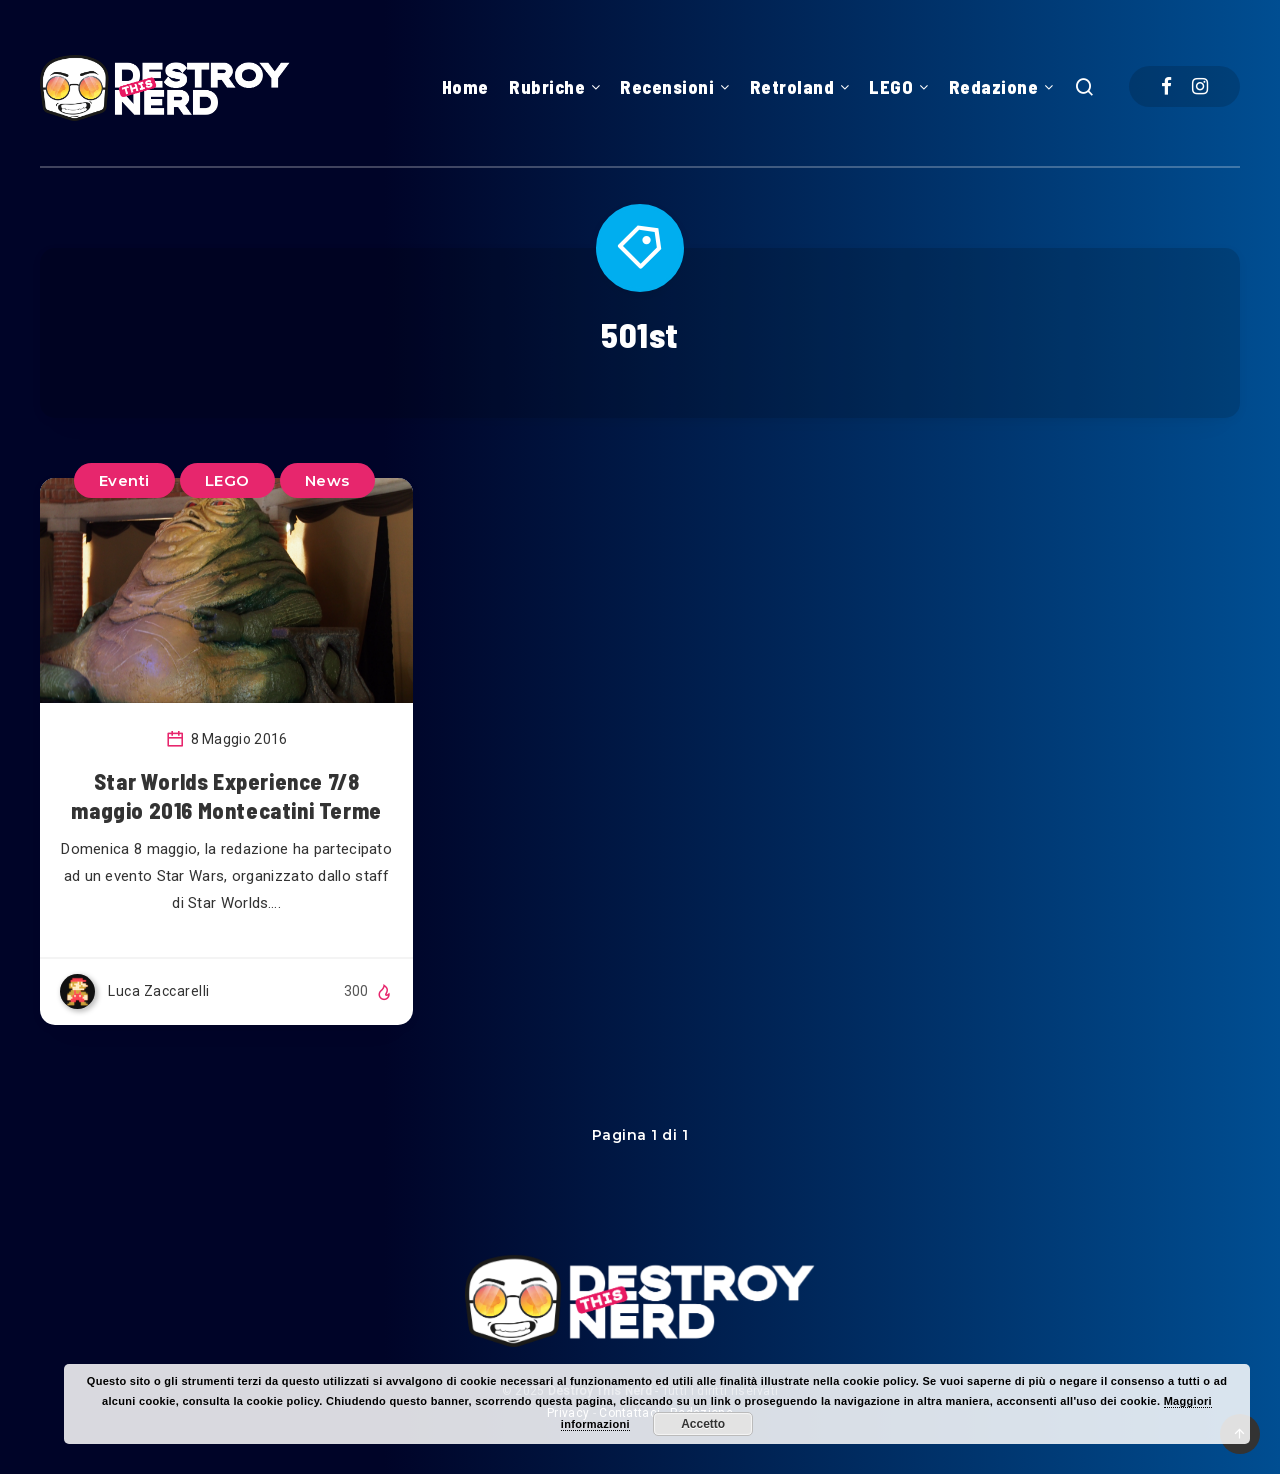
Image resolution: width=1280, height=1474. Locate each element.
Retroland (792, 87)
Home (465, 87)
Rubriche (547, 87)
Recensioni (667, 87)
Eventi (124, 480)
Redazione (994, 87)
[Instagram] (1200, 86)
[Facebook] (1166, 86)
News (327, 480)
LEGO (891, 87)
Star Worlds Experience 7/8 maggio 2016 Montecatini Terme (226, 796)
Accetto (703, 1424)
